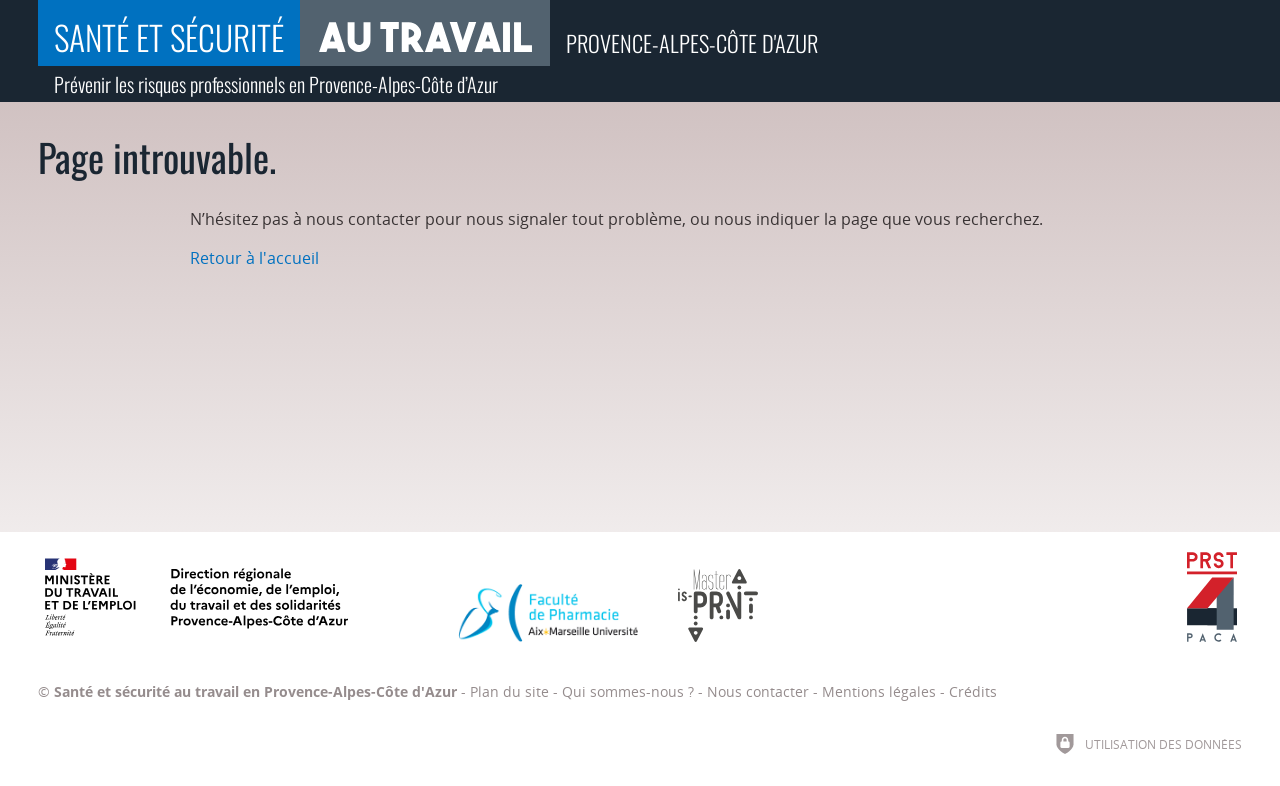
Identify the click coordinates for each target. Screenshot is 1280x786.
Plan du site (509, 691)
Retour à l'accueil (254, 258)
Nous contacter (758, 691)
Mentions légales (879, 691)
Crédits (973, 691)
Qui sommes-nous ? (628, 691)
